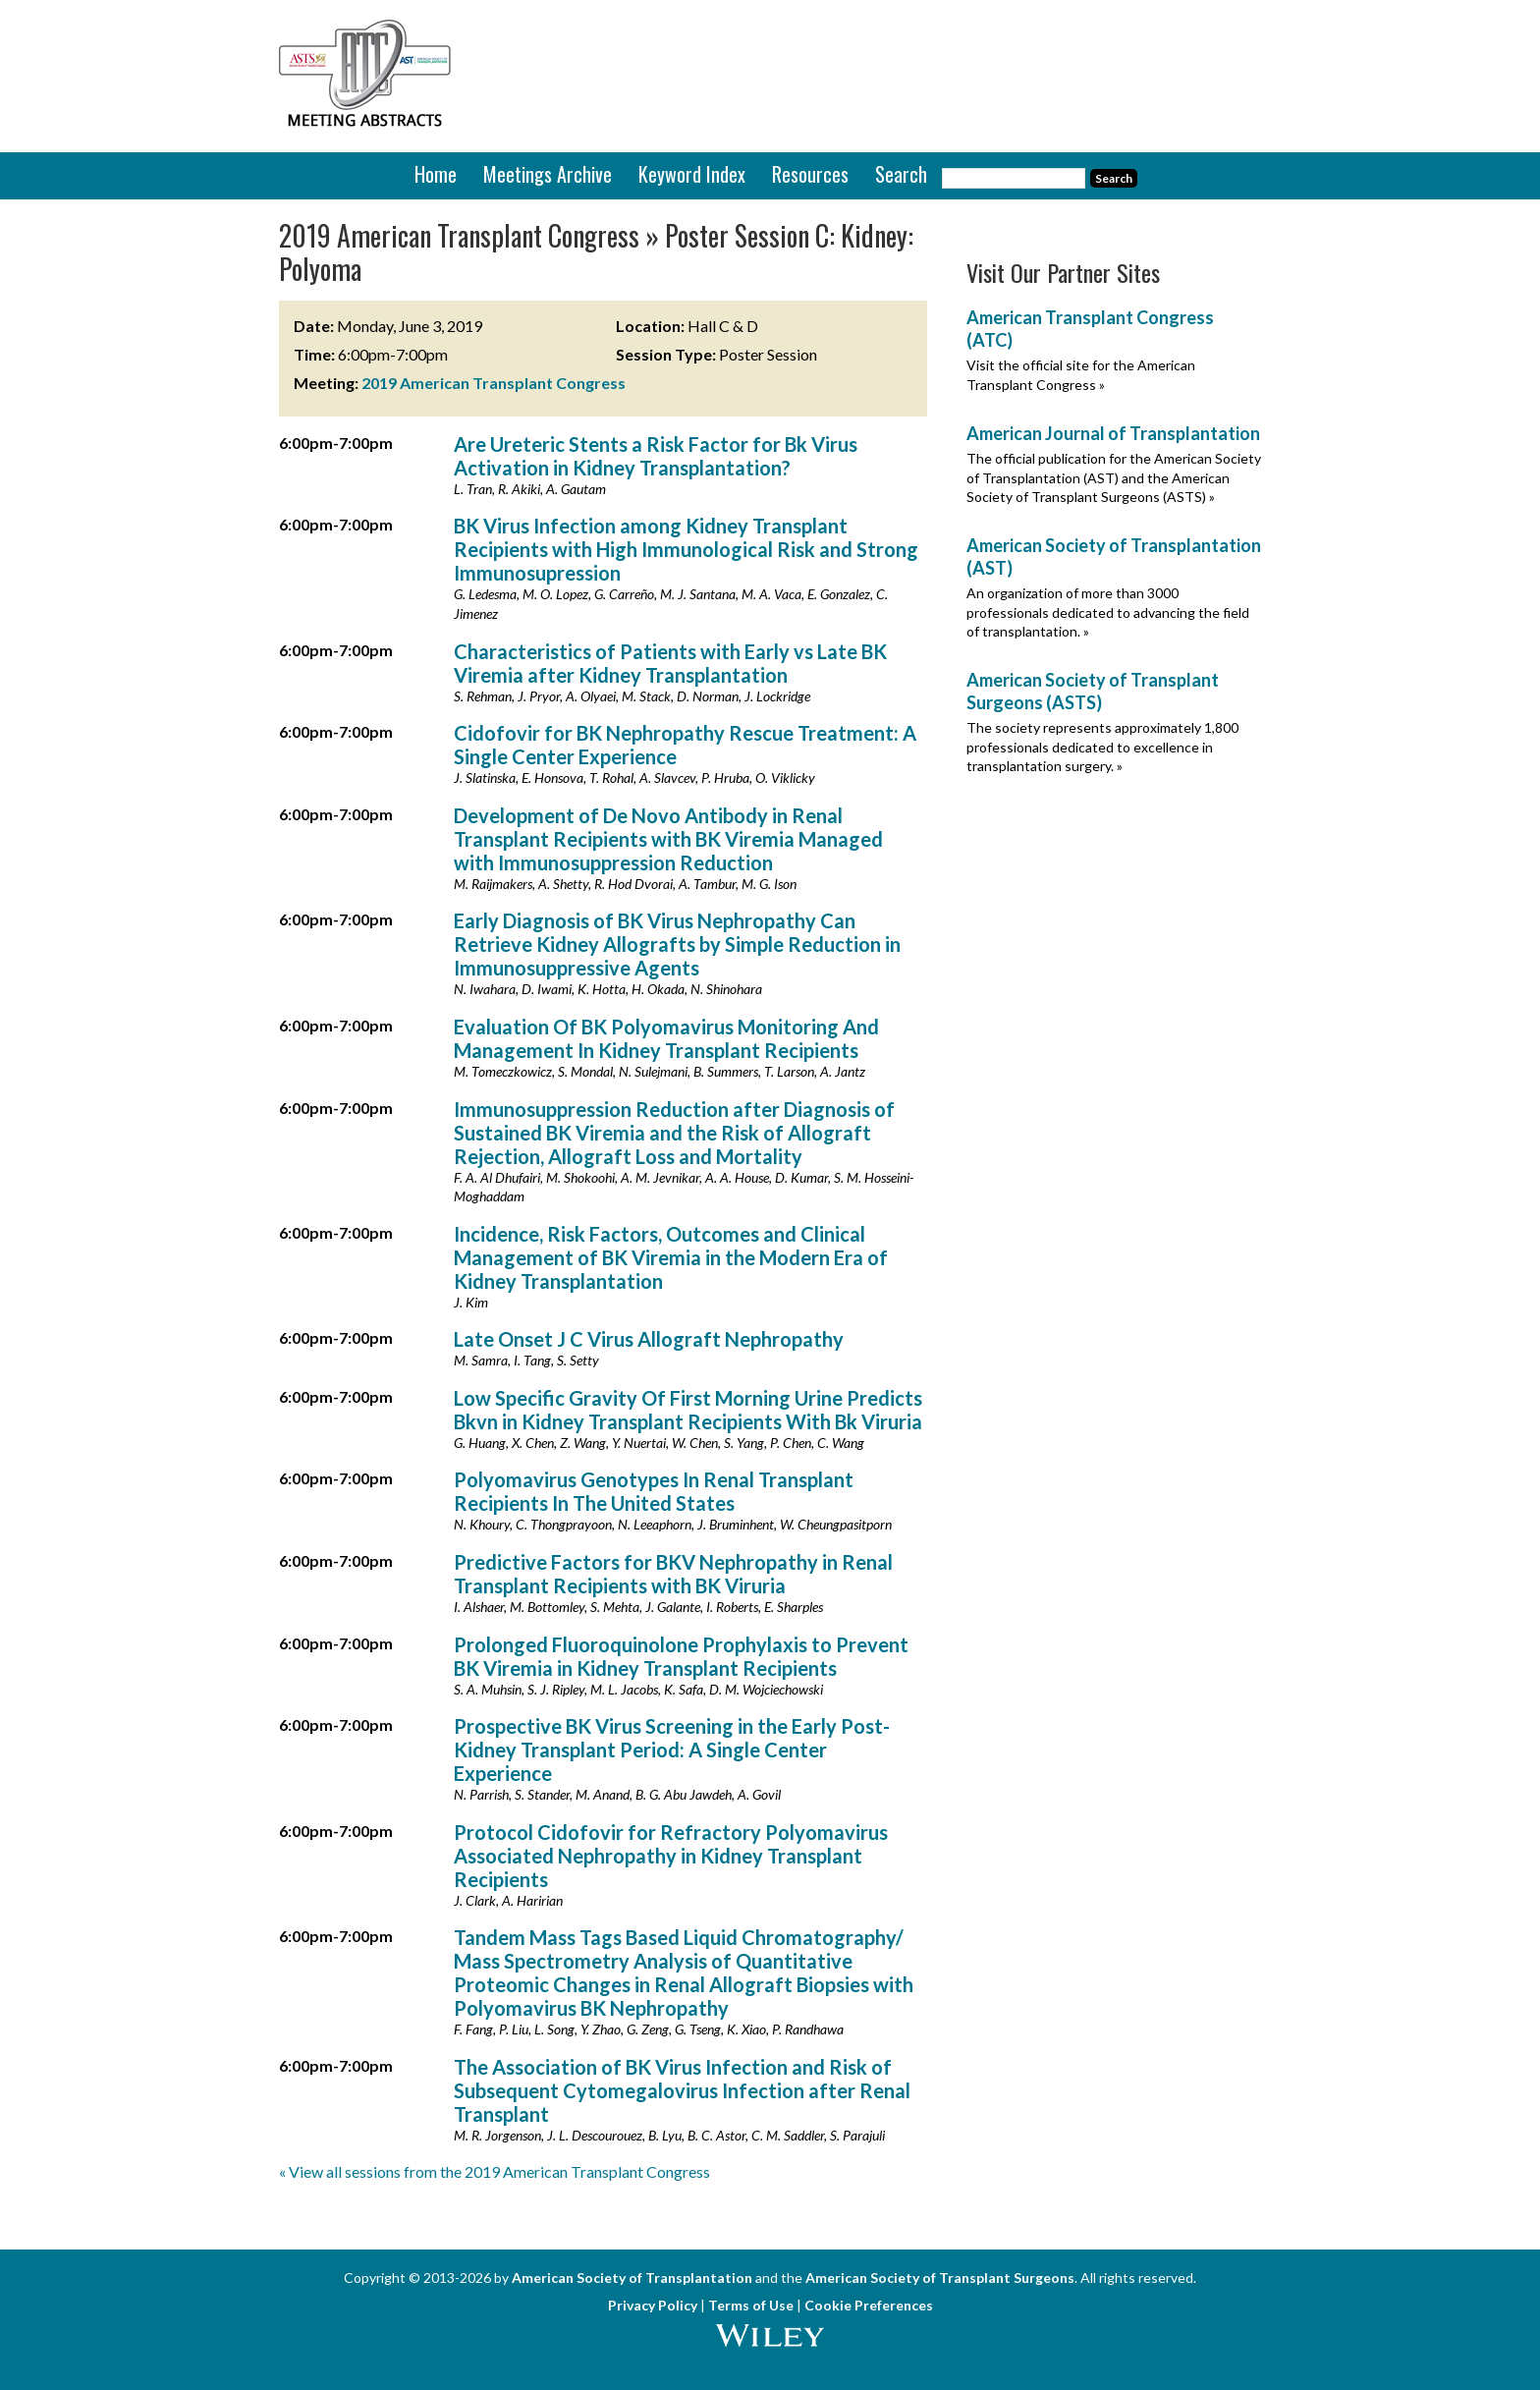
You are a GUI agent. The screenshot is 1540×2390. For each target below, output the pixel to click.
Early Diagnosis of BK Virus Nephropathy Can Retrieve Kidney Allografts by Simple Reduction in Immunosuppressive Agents (677, 944)
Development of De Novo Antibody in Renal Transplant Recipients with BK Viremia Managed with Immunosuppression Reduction (668, 839)
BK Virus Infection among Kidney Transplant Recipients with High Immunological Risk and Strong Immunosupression (686, 549)
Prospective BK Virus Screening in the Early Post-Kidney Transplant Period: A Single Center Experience (672, 1749)
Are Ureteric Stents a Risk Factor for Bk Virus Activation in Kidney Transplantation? (655, 455)
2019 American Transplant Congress (493, 382)
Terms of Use (751, 2305)
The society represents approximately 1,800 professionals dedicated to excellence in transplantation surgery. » (1102, 746)
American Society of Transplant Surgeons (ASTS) (1092, 691)
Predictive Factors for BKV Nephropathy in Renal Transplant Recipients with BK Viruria (673, 1573)
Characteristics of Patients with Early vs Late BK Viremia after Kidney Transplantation (670, 663)
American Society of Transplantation (632, 2277)
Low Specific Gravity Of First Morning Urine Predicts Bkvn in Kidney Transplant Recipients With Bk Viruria (688, 1409)
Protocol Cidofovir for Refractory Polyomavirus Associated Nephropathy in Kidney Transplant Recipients (671, 1855)
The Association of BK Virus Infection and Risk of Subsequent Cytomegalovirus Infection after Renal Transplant (682, 2090)
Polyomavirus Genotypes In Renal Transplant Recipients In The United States (653, 1491)
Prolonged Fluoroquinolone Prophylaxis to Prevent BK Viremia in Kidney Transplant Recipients (681, 1656)
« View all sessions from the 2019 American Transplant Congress (494, 2171)
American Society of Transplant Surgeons (939, 2277)
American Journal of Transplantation (1113, 433)
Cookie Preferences (868, 2305)
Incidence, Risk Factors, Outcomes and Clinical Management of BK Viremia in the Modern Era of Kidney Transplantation (671, 1257)
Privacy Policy (652, 2305)
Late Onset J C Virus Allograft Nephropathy (649, 1339)
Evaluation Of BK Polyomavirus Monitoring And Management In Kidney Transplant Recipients (666, 1038)
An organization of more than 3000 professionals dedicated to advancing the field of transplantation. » (1107, 611)
